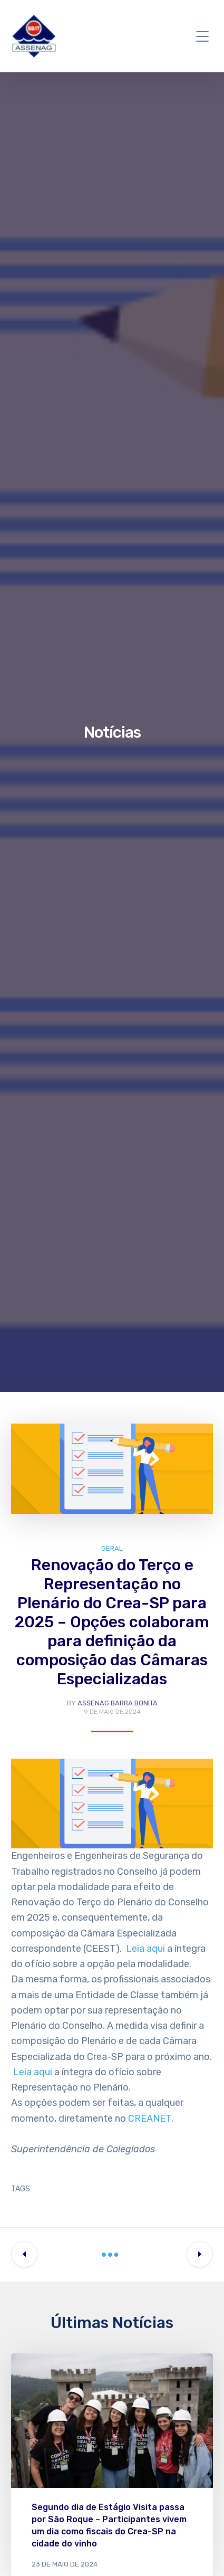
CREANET (149, 2118)
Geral (112, 1548)
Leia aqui (145, 1948)
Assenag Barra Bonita (117, 1703)
